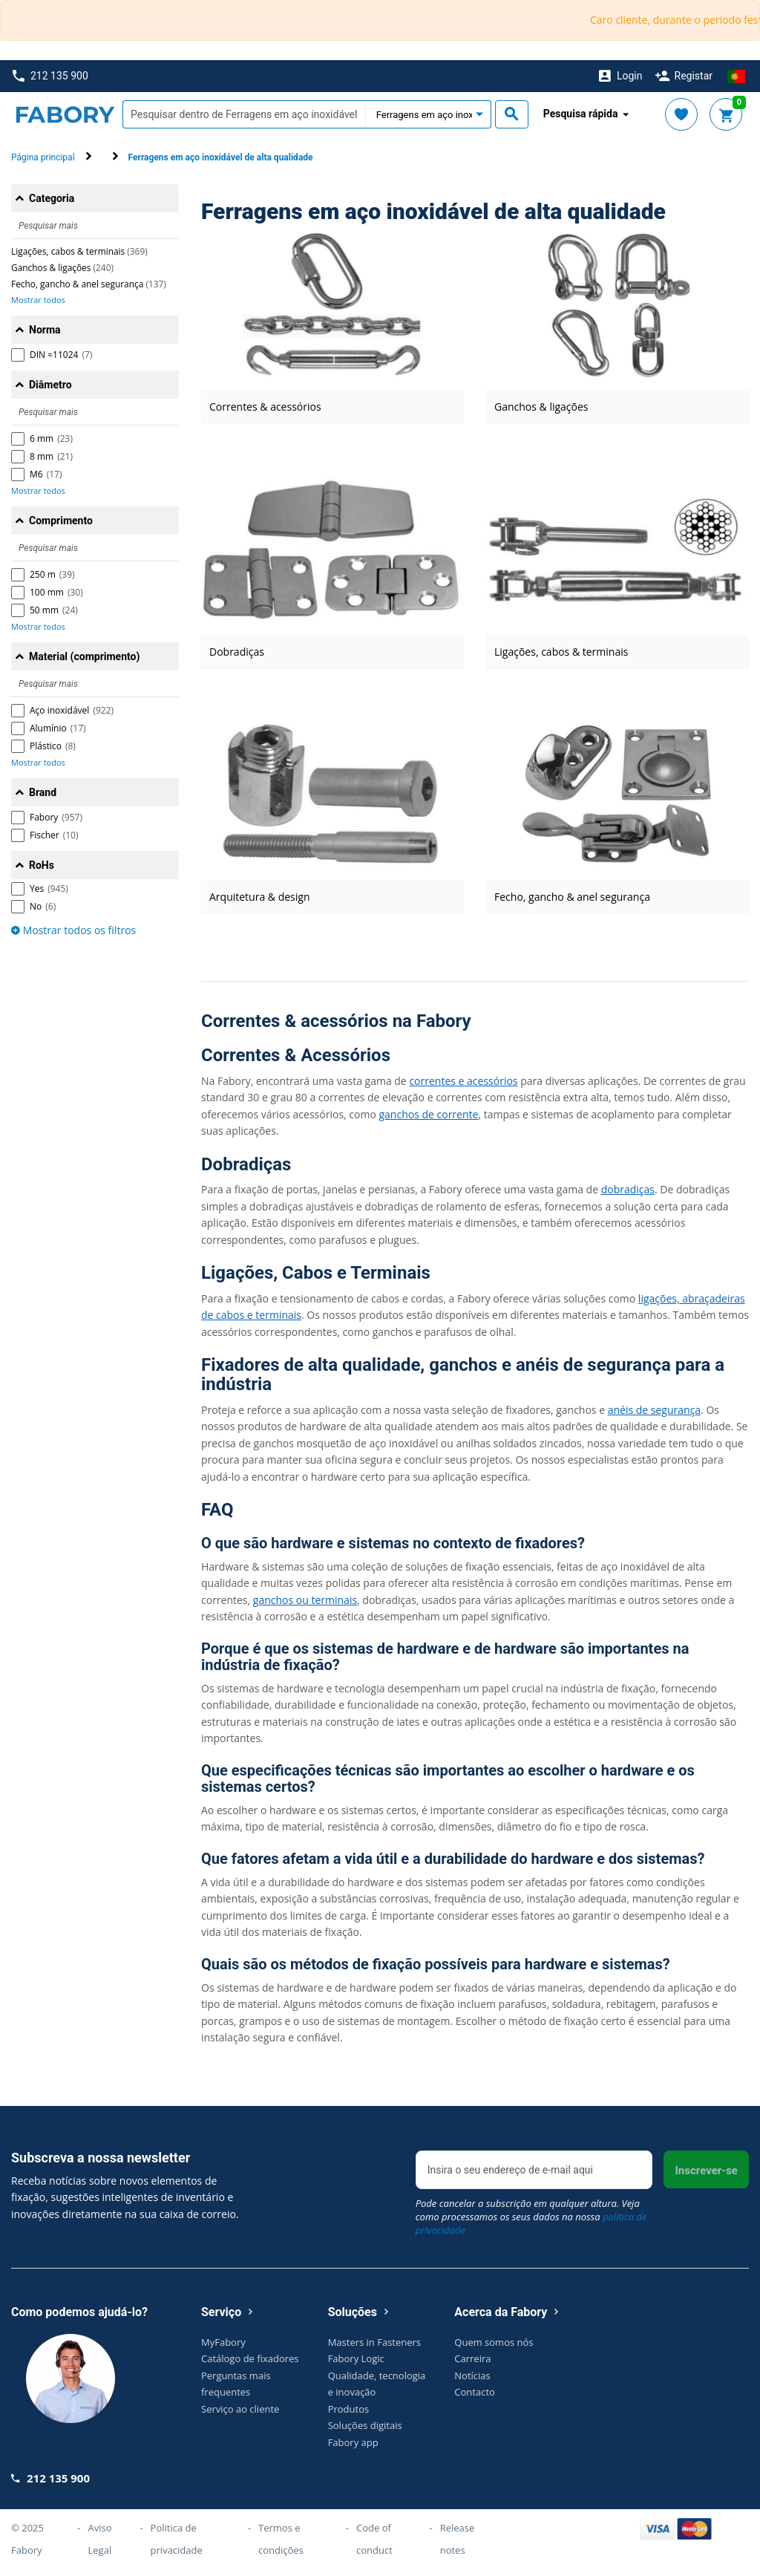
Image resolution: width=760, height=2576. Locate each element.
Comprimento (61, 520)
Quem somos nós (493, 2342)
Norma (45, 330)
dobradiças (628, 1189)
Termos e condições (281, 2539)
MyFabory (223, 2342)
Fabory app (353, 2442)
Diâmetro (50, 385)
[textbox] (243, 114)
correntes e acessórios (463, 1081)
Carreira (472, 2358)
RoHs (41, 865)
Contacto (474, 2392)
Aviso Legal (100, 2539)
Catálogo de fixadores (250, 2358)
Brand (42, 792)
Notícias (472, 2375)
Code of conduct (374, 2539)
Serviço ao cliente (240, 2409)
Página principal (43, 157)
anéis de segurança (654, 1410)
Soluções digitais (365, 2425)
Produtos (349, 2409)
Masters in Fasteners (374, 2342)
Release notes (457, 2539)
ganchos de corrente (428, 1114)
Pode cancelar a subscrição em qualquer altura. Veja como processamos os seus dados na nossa (531, 2217)
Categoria (51, 198)
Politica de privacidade (177, 2539)
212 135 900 (50, 76)
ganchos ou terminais (305, 1600)
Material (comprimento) (84, 656)
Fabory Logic (356, 2358)
